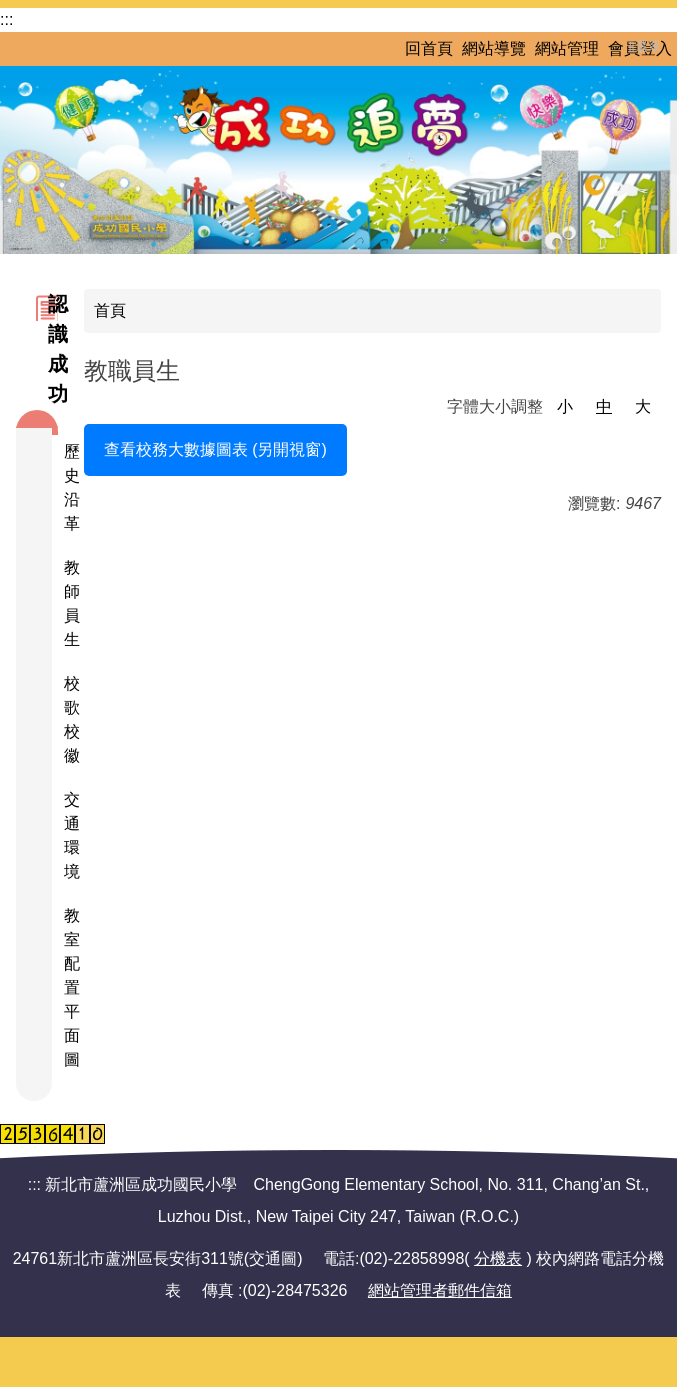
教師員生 (69, 603)
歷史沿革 (69, 487)
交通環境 (69, 835)
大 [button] (643, 406)
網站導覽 (494, 48)
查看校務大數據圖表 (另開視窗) (215, 449)
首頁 (110, 310)
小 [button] (565, 406)
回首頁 (429, 48)
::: (6, 19)
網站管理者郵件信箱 (440, 1290)
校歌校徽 (69, 719)
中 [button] (604, 406)
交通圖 (273, 1258)
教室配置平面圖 (69, 987)
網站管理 (567, 48)
